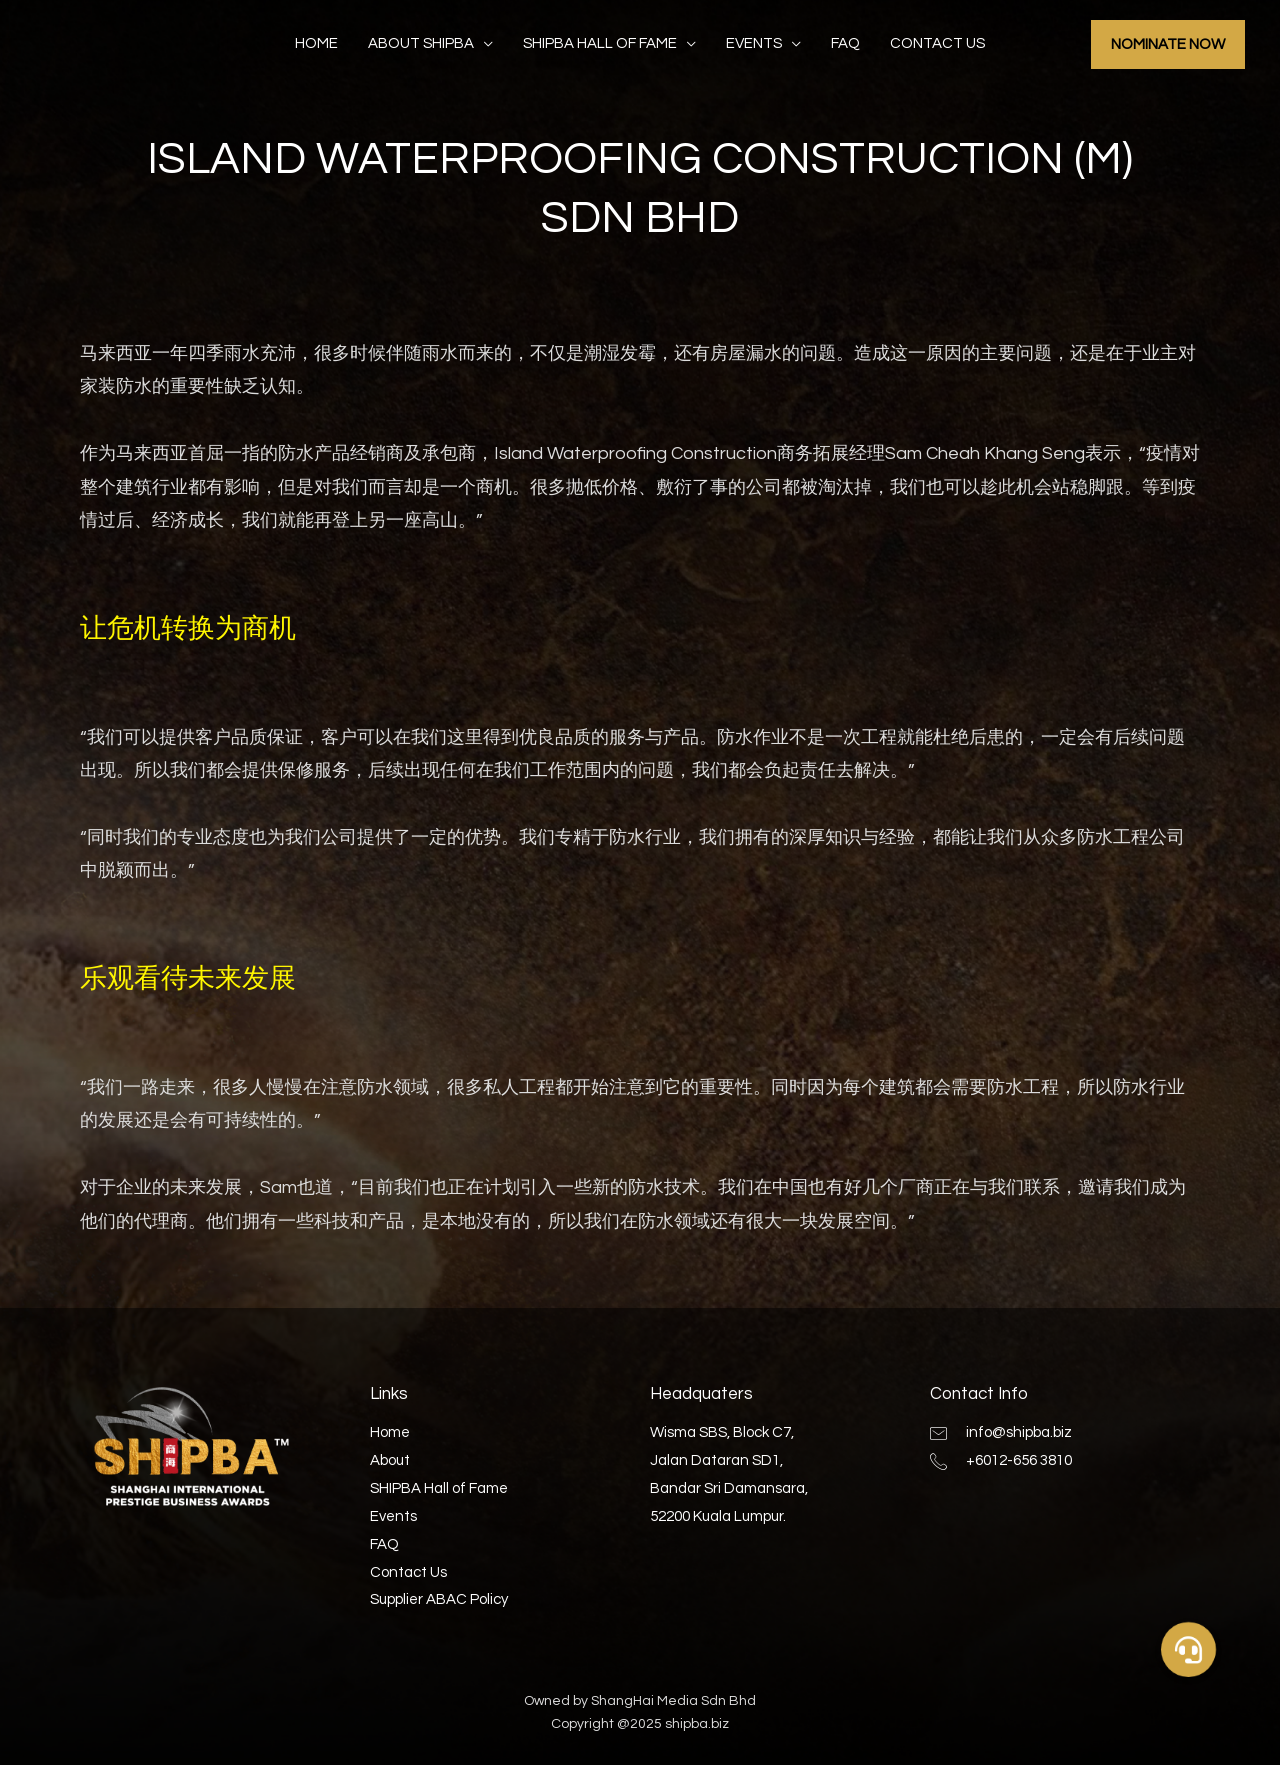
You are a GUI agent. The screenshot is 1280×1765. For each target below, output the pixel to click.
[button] (1189, 1649)
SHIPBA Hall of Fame (600, 43)
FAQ (845, 43)
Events (754, 43)
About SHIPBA (421, 43)
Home (316, 43)
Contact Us (937, 43)
